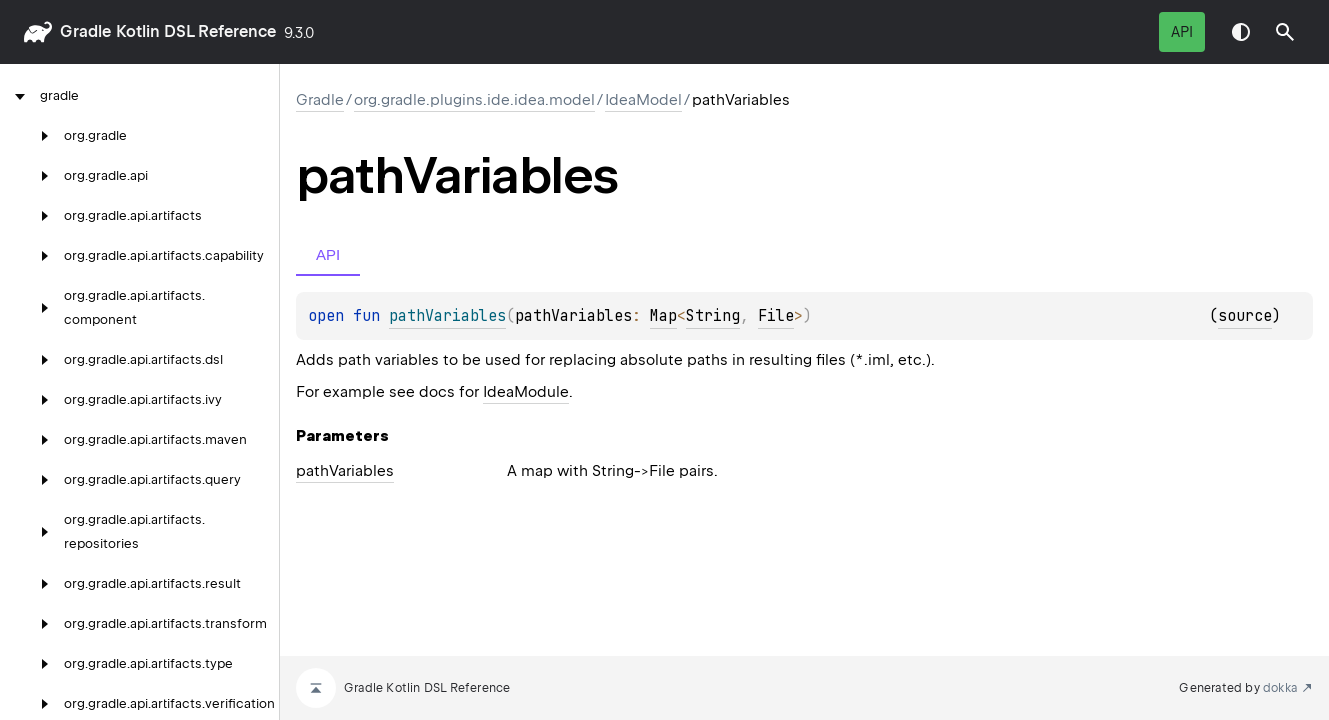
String (713, 316)
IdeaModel (643, 100)
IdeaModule (526, 392)
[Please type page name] (1285, 32)
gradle (85, 31)
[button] (1285, 32)
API (1182, 32)
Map (663, 316)
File (776, 316)
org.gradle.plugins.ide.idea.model (474, 100)
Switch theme (1241, 32)
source (1245, 316)
